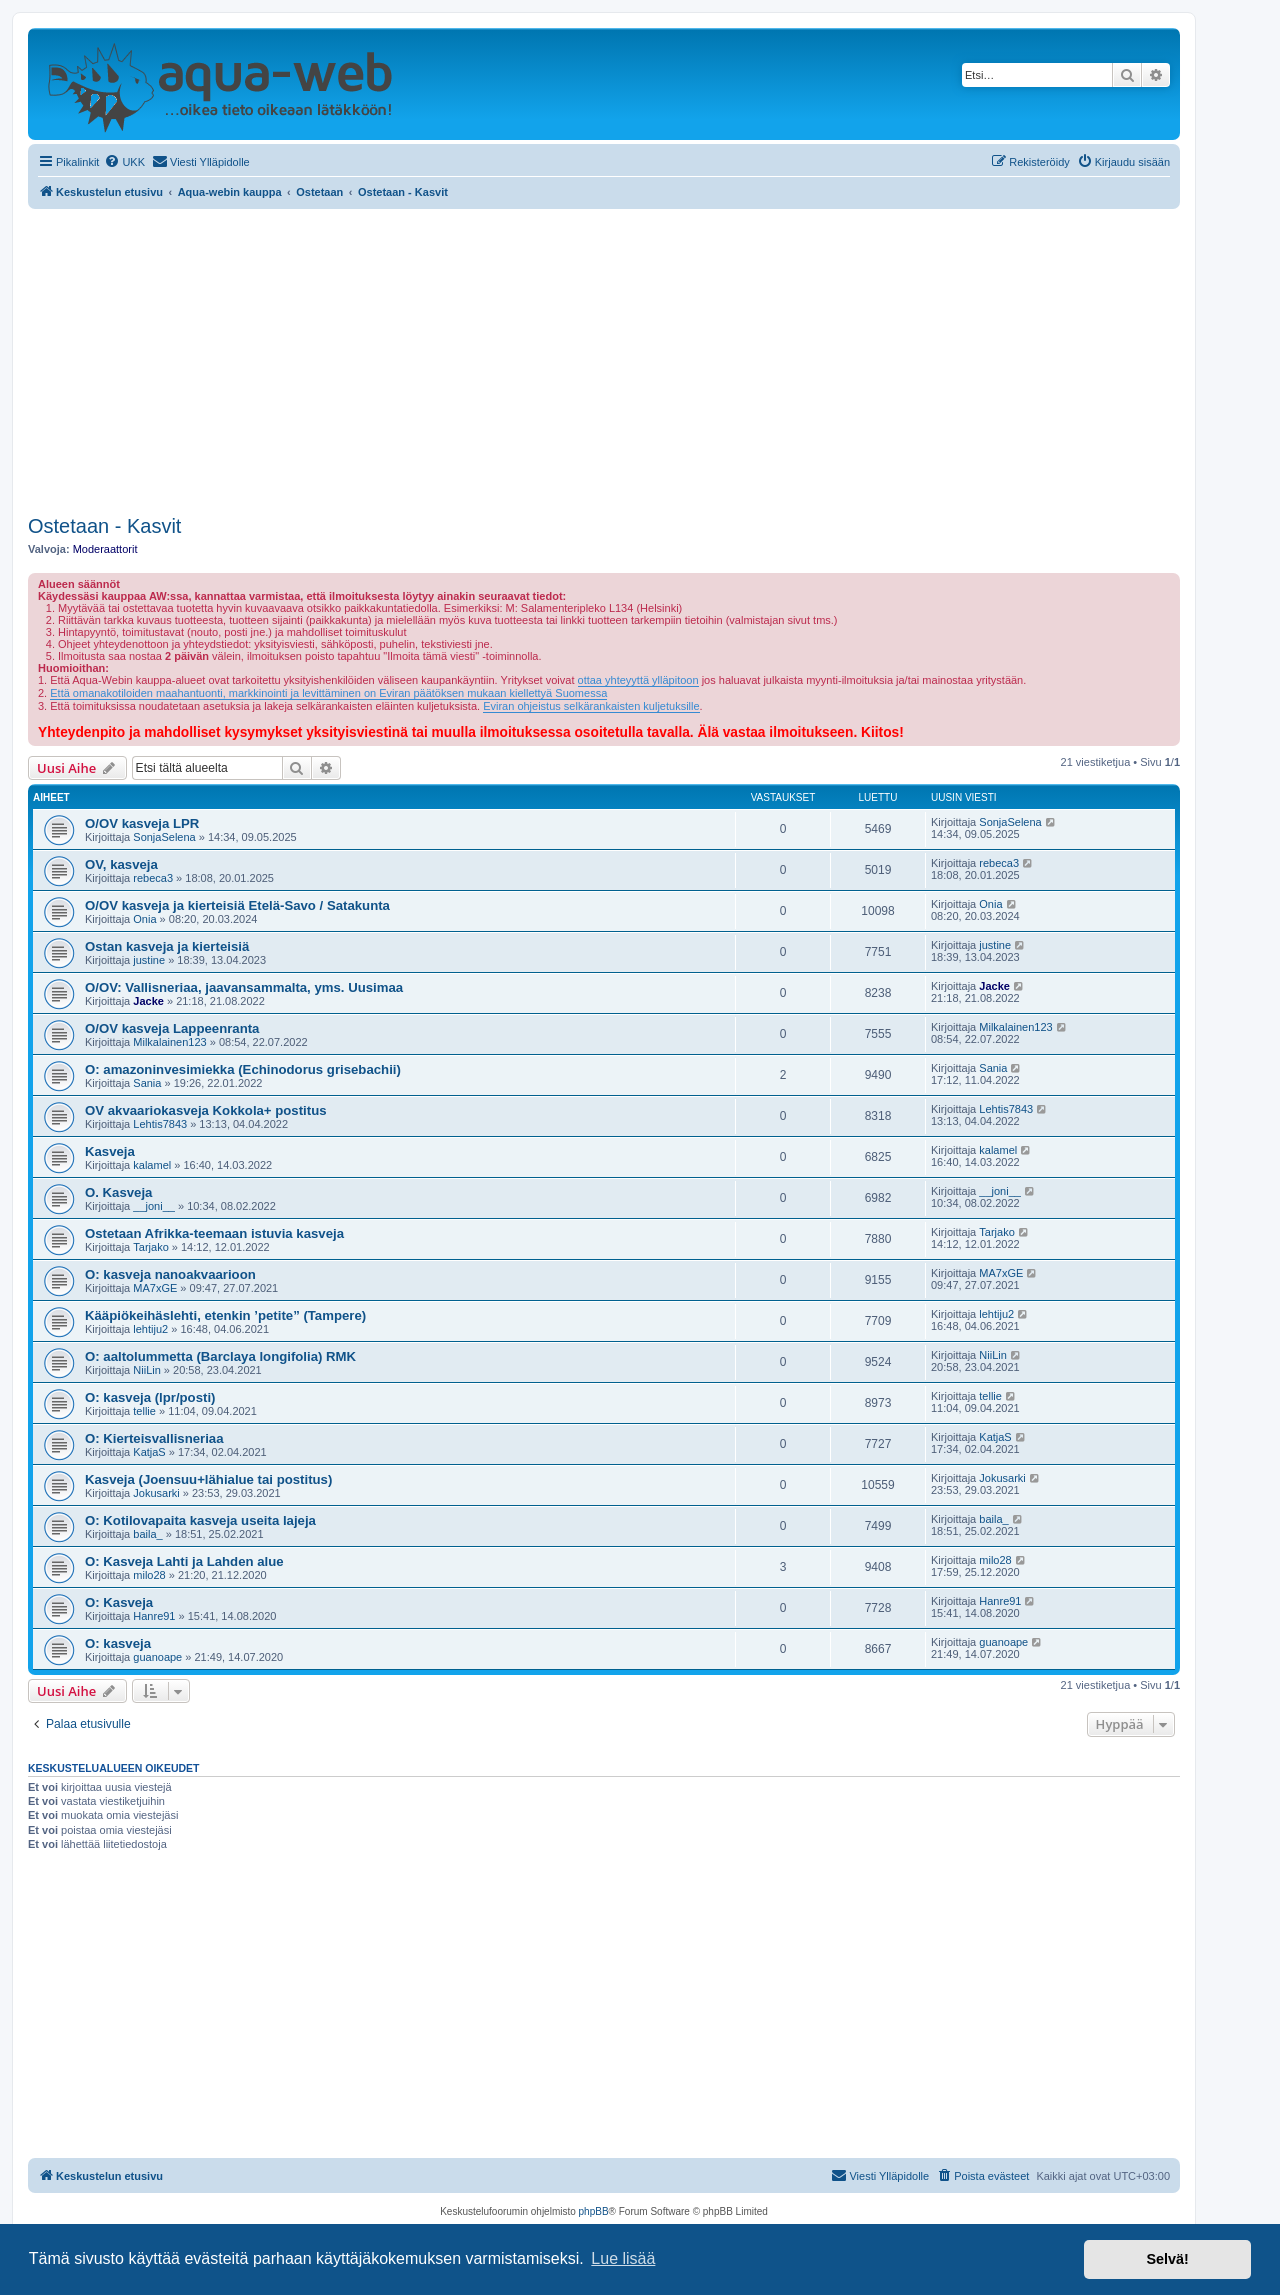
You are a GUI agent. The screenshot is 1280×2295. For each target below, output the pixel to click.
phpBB (594, 2211)
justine (149, 960)
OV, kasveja (121, 864)
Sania (147, 1083)
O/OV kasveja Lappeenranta (172, 1028)
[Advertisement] (604, 359)
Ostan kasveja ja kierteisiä (167, 946)
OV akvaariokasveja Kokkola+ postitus (206, 1110)
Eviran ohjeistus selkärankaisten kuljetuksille (591, 706)
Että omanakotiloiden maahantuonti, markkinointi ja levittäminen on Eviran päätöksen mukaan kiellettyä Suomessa (328, 693)
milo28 (149, 1575)
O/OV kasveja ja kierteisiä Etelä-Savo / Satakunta (237, 905)
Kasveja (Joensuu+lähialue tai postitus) (208, 1479)
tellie (144, 1411)
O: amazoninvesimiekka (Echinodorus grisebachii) (243, 1069)
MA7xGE (155, 1288)
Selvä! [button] (1167, 2259)
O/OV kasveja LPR (142, 823)
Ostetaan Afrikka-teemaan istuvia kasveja (214, 1233)
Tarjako (150, 1247)
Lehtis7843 (160, 1124)
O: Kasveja (119, 1602)
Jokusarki (156, 1493)
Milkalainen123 (169, 1042)
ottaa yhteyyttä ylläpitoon (638, 680)
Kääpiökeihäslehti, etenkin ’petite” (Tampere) (225, 1315)
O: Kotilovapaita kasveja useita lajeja (200, 1520)
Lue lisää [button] (623, 2258)
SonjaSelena (164, 837)
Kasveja (110, 1151)
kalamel (152, 1165)
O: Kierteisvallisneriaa (154, 1438)
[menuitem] (124, 162)
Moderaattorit (105, 549)
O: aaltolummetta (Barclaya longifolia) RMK (220, 1356)
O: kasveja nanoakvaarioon (170, 1274)
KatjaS (149, 1452)
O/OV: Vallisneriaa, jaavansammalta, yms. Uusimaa (244, 987)
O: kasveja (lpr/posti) (150, 1397)
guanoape (157, 1657)
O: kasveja (118, 1643)
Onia (144, 919)
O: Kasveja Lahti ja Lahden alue (184, 1561)
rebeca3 (153, 878)
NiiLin (147, 1370)
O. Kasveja (118, 1192)
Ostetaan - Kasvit (104, 526)
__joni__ (154, 1206)
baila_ (147, 1534)
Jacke (148, 1001)
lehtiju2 (150, 1329)
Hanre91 (154, 1616)
